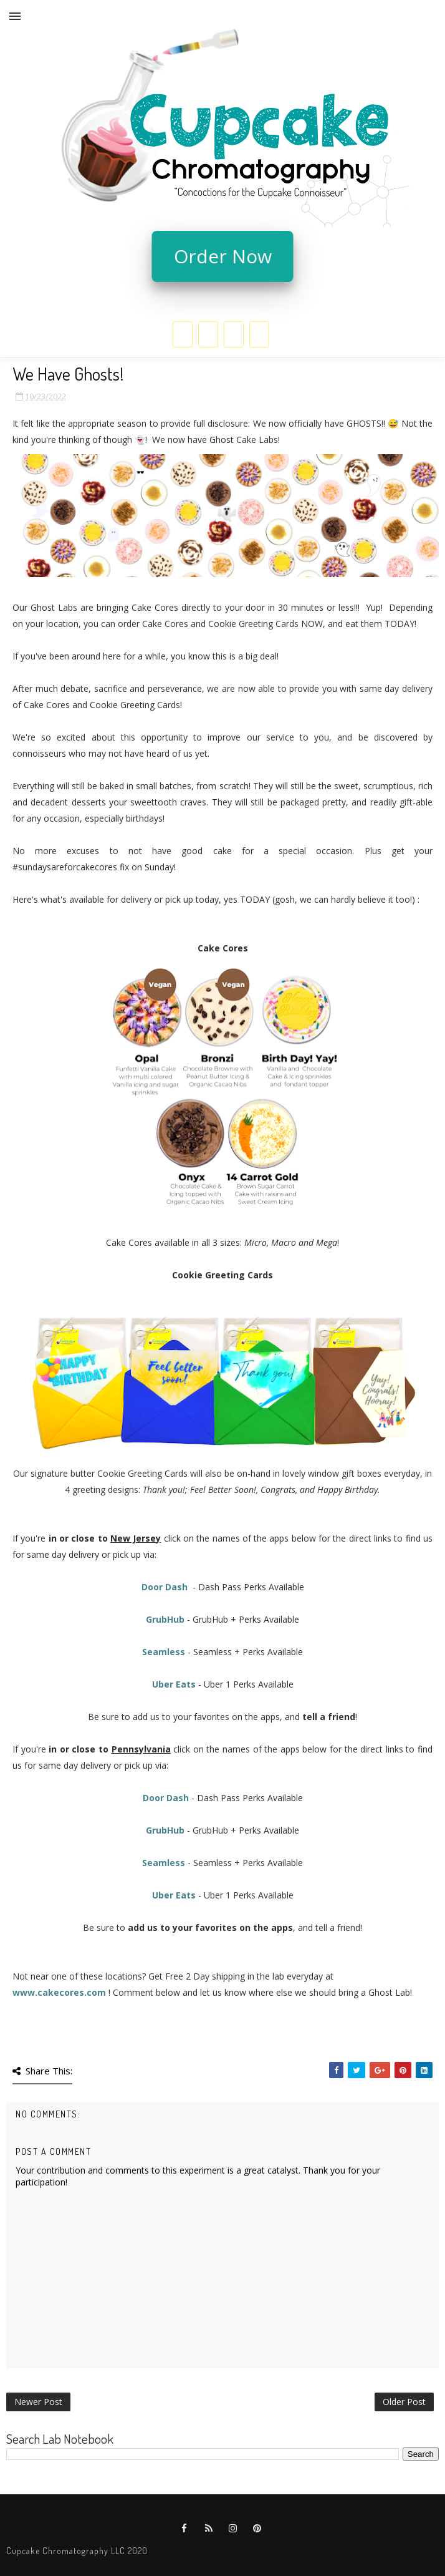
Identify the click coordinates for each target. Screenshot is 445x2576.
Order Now (223, 256)
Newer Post (38, 2402)
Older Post (404, 2402)
